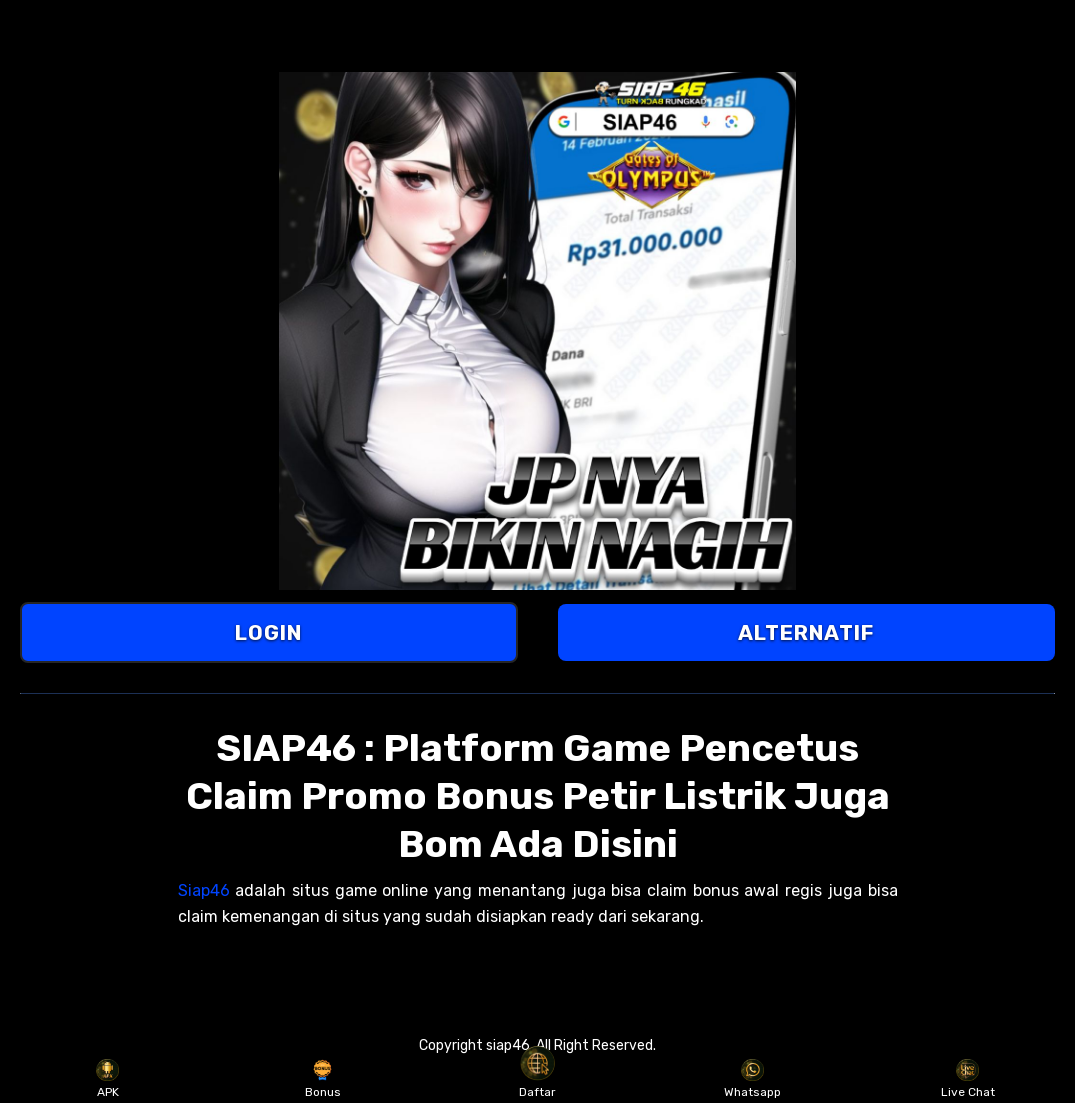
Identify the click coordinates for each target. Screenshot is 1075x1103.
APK (107, 1079)
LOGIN (268, 632)
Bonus (323, 1079)
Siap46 (204, 890)
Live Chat (968, 1079)
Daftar (537, 1079)
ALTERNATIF (806, 632)
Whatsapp (752, 1079)
